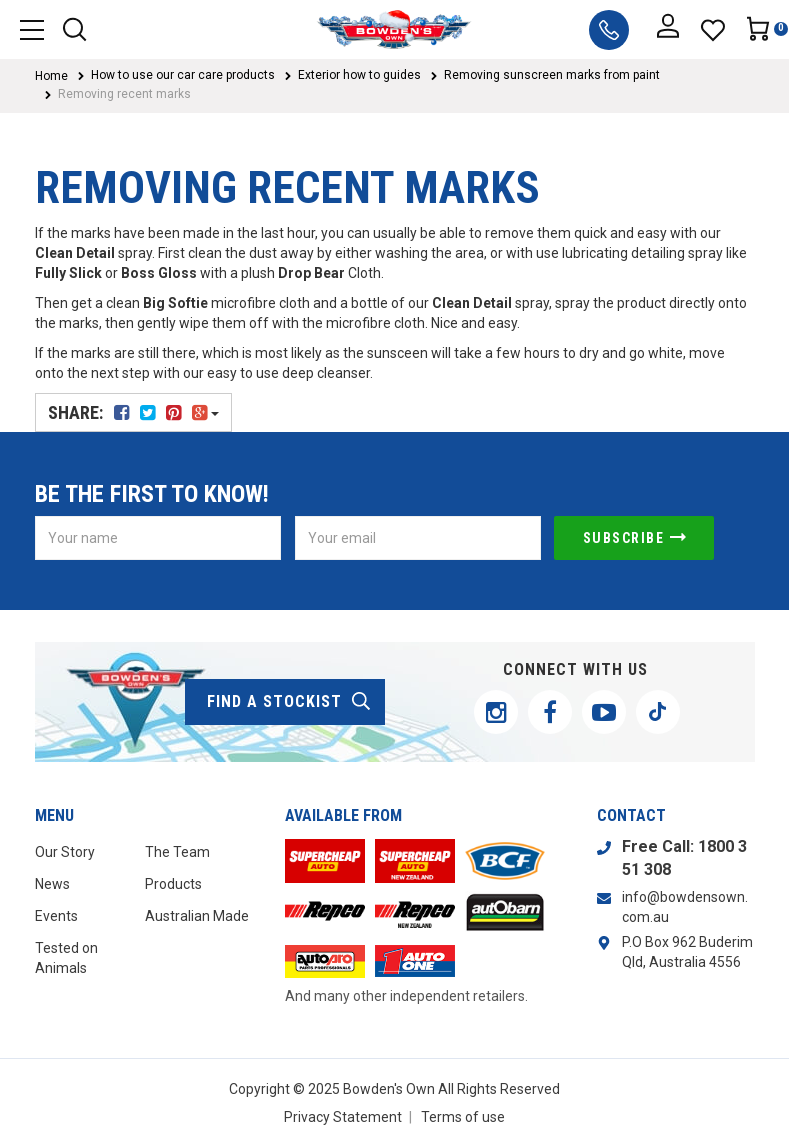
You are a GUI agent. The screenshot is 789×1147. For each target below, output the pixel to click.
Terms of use (463, 1117)
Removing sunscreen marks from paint (552, 75)
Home (51, 76)
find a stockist (289, 702)
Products (173, 884)
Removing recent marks (124, 94)
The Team (177, 852)
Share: (133, 412)
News (52, 884)
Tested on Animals (66, 958)
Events (56, 916)
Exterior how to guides (359, 75)
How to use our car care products (183, 75)
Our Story (65, 852)
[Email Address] (418, 538)
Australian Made (197, 916)
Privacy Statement (343, 1117)
